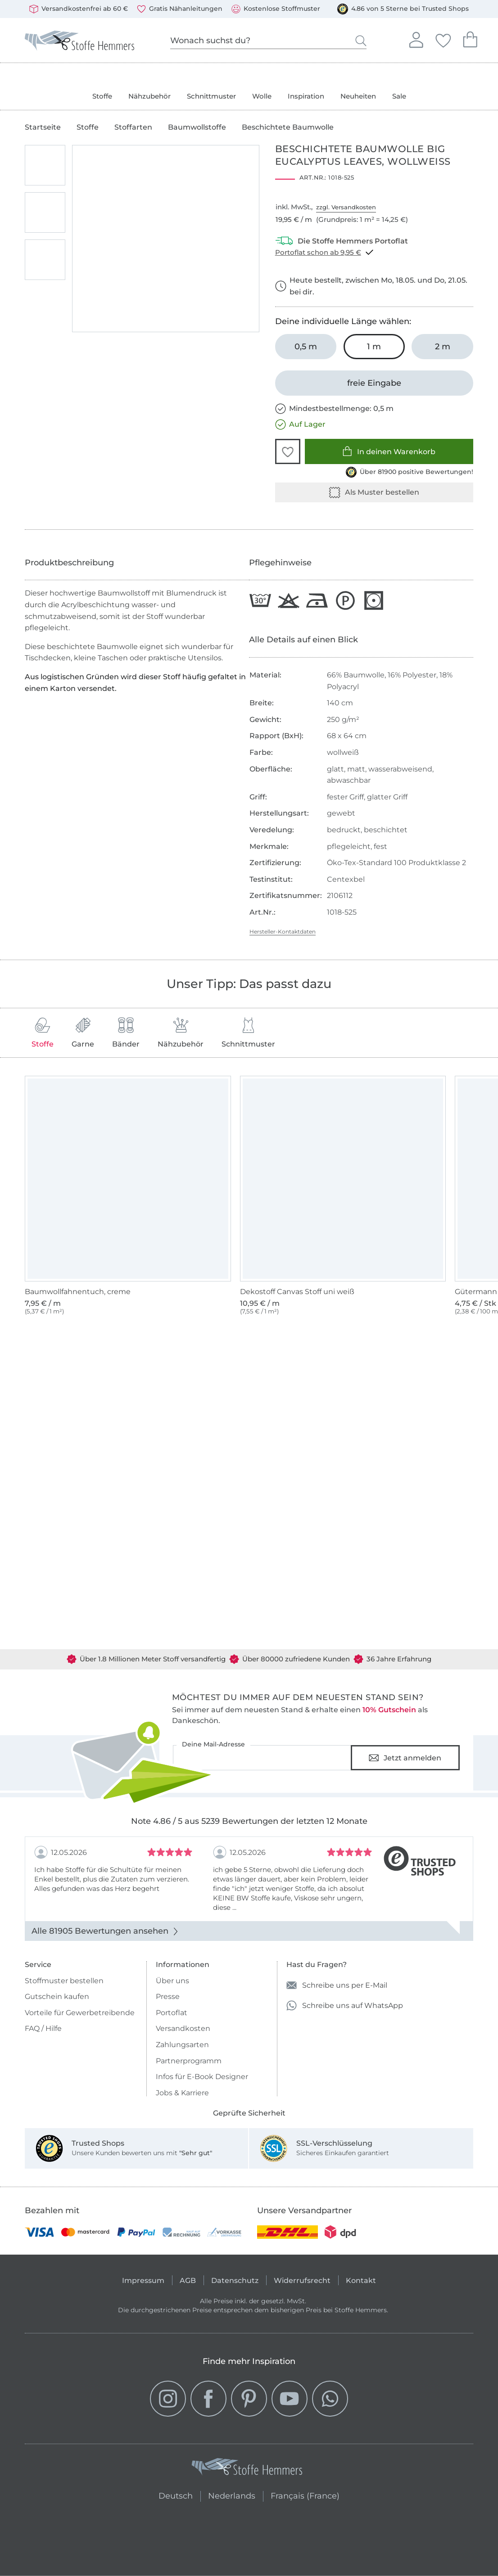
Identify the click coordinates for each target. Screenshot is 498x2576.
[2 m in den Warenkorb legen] (442, 346)
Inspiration (306, 96)
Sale (399, 96)
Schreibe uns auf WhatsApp (344, 2005)
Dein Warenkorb (470, 38)
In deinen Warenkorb (388, 451)
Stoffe (102, 96)
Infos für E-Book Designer (202, 2076)
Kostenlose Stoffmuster (275, 9)
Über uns (172, 1980)
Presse (168, 1996)
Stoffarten (133, 127)
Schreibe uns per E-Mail (336, 1985)
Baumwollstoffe (197, 127)
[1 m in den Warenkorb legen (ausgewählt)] (374, 346)
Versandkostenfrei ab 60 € (78, 9)
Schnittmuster (211, 96)
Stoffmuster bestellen (64, 1980)
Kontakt (361, 2280)
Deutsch (175, 2495)
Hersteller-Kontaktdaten (282, 931)
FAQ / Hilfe (43, 2028)
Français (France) (305, 2495)
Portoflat (171, 2012)
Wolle (262, 96)
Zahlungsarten (182, 2044)
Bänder (126, 1032)
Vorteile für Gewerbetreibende (80, 2012)
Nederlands (231, 2495)
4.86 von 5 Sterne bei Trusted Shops (403, 9)
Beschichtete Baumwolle (288, 127)
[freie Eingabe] (374, 383)
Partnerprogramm (189, 2061)
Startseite (43, 127)
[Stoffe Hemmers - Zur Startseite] (247, 2469)
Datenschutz (234, 2280)
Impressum (143, 2280)
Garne (83, 1032)
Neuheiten (358, 96)
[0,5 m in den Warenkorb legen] (305, 346)
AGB (188, 2280)
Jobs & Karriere (182, 2093)
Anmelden (416, 38)
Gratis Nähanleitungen (179, 9)
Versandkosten (183, 2028)
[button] (287, 451)
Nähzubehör (149, 96)
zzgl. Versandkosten (346, 207)
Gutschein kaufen (57, 1996)
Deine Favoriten (443, 39)
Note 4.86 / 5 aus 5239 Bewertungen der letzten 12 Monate (249, 1821)
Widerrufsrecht (302, 2280)
